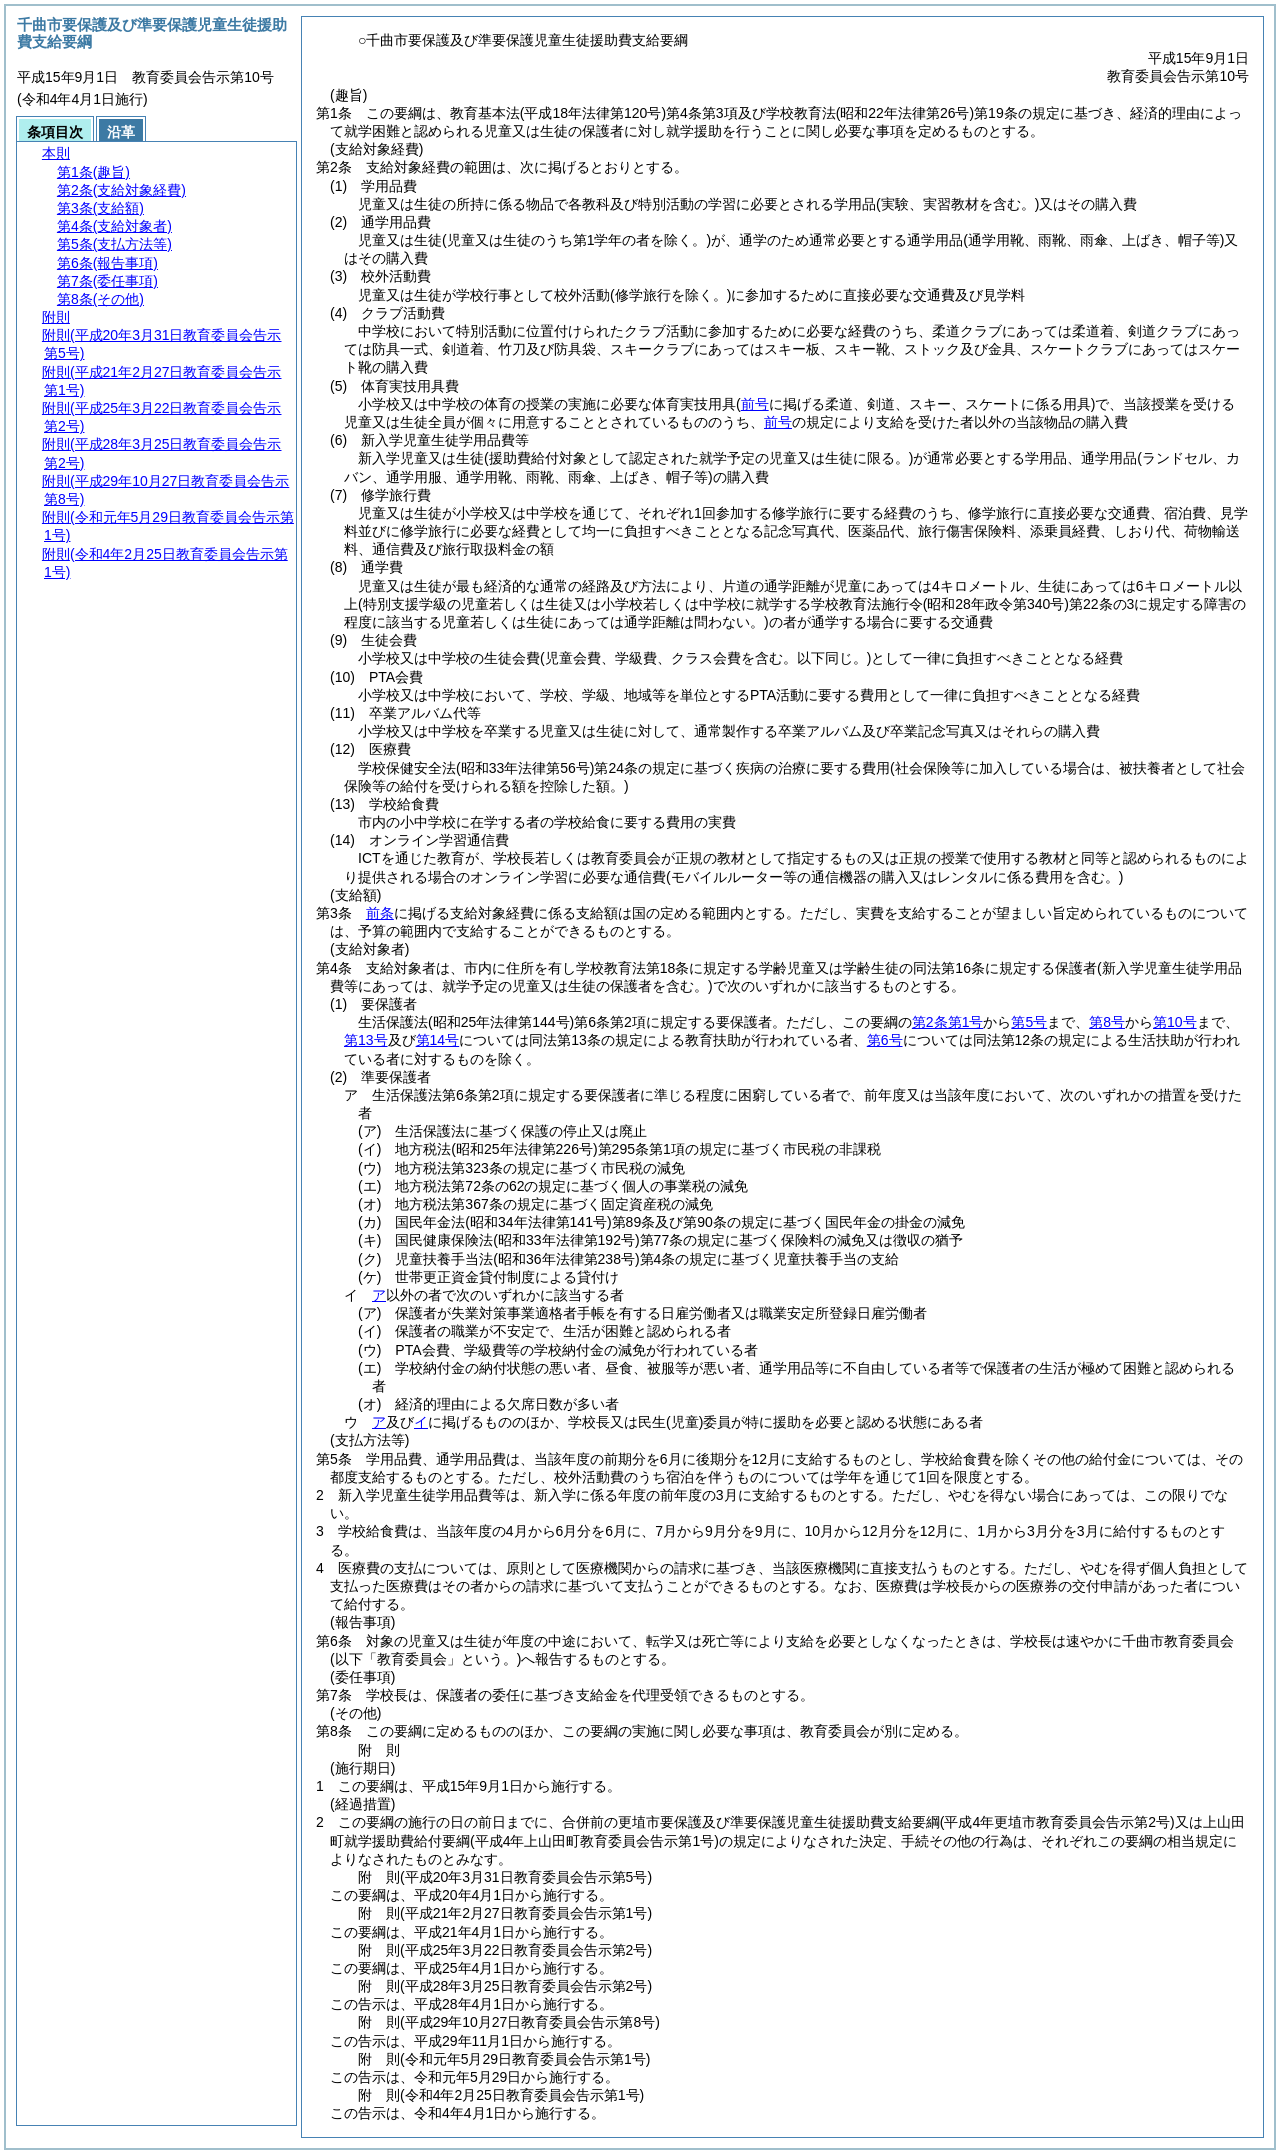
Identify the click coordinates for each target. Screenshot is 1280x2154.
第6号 (885, 1040)
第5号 (1029, 1022)
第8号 (1107, 1022)
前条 (380, 913)
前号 (778, 422)
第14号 (438, 1040)
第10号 (1175, 1022)
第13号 (366, 1040)
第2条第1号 (948, 1022)
